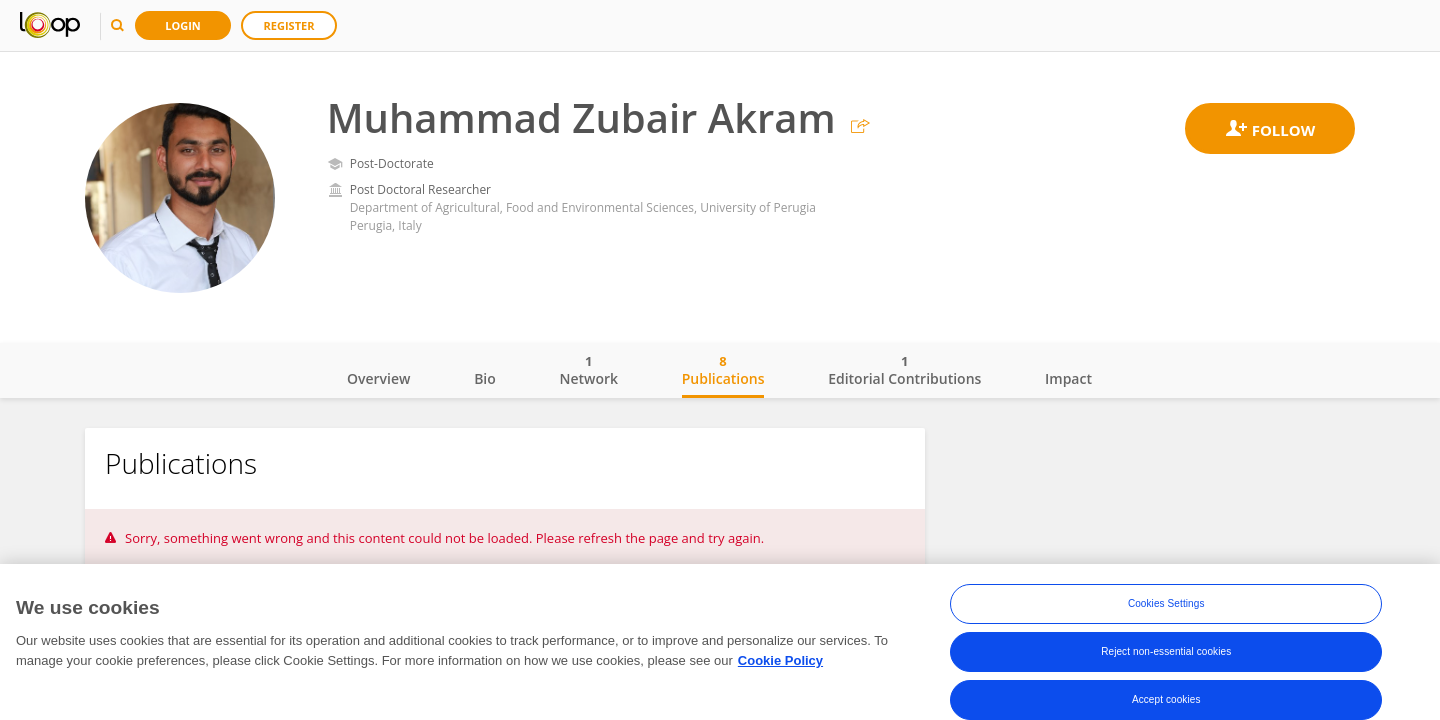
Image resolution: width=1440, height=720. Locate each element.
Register (289, 25)
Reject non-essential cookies (1166, 653)
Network (588, 370)
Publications (723, 370)
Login (183, 25)
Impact (1068, 378)
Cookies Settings (1166, 605)
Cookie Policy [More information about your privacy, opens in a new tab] (780, 661)
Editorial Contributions (904, 370)
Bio (485, 378)
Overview (378, 378)
